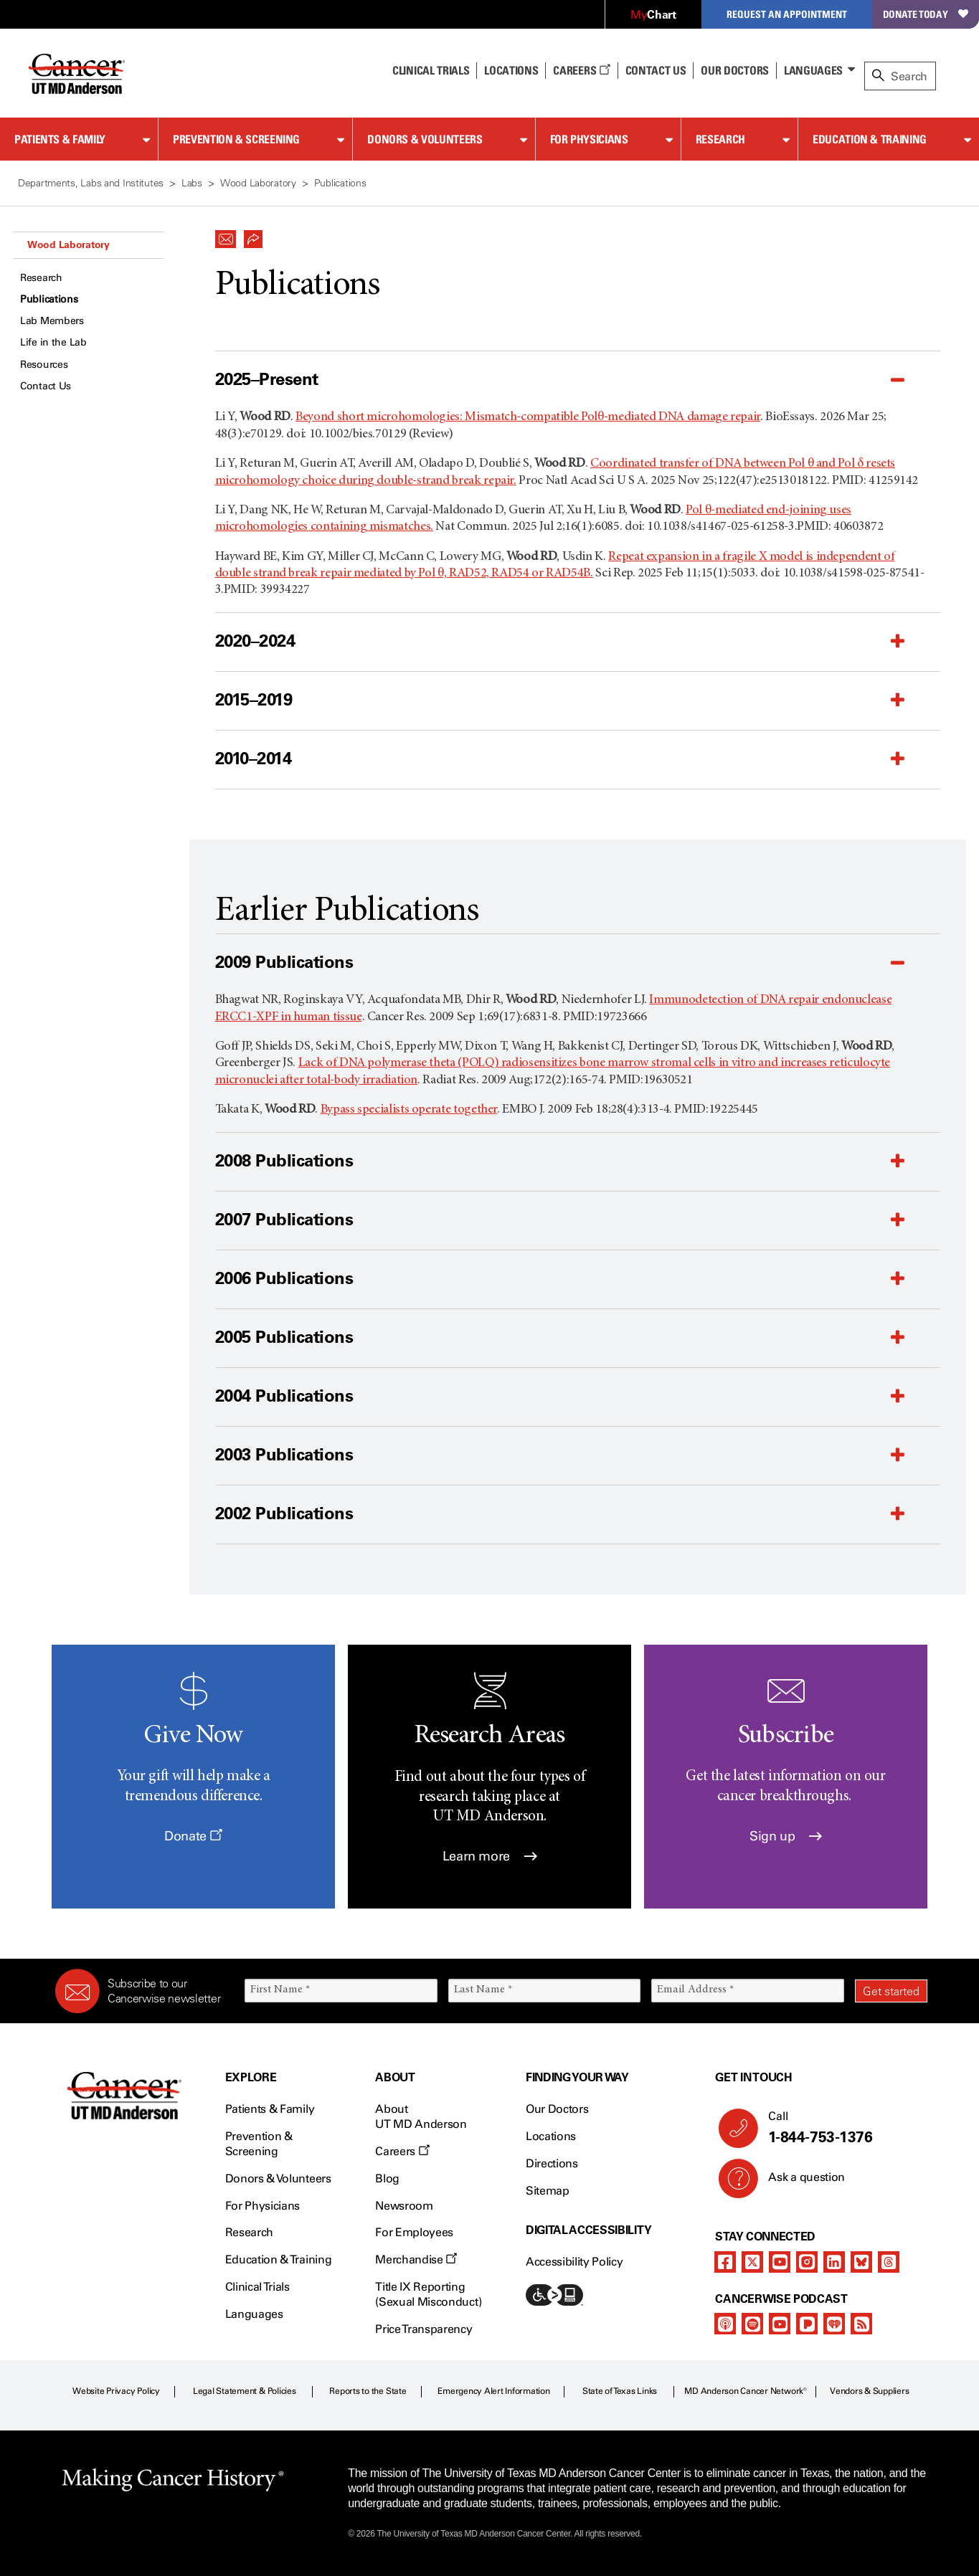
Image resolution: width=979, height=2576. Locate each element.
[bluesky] (861, 2262)
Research (720, 139)
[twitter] (752, 2262)
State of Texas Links (619, 2391)
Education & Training (870, 139)
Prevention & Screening (236, 139)
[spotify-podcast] (752, 2323)
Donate (193, 1836)
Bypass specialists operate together (409, 1109)
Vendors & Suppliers (869, 2391)
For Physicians (589, 139)
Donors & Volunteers (424, 139)
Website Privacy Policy (116, 2391)
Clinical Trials (430, 70)
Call (842, 2128)
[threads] (888, 2262)
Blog (387, 2178)
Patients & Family (59, 139)
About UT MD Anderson (421, 2116)
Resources (43, 364)
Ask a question (798, 2182)
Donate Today (925, 14)
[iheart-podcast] (834, 2323)
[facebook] (725, 2262)
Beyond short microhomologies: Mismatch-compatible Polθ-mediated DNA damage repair (527, 417)
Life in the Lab (53, 342)
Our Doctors (734, 70)
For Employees (414, 2232)
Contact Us (655, 70)
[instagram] (806, 2262)
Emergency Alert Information (494, 2391)
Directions (552, 2163)
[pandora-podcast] (806, 2323)
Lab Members (52, 321)
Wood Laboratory (68, 244)
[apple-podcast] (725, 2323)
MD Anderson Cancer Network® (745, 2391)
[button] (226, 235)
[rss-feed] (861, 2323)
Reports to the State (367, 2391)
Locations (551, 2136)
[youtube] (779, 2262)
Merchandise (416, 2259)
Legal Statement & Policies (244, 2391)
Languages (813, 70)
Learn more (490, 1856)
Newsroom (403, 2206)
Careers (581, 70)
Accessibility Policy (574, 2261)
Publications (49, 299)
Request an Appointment (787, 14)
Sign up (785, 1836)
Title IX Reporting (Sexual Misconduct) (428, 2294)
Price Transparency (423, 2329)
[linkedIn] (834, 2262)
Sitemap (547, 2190)
